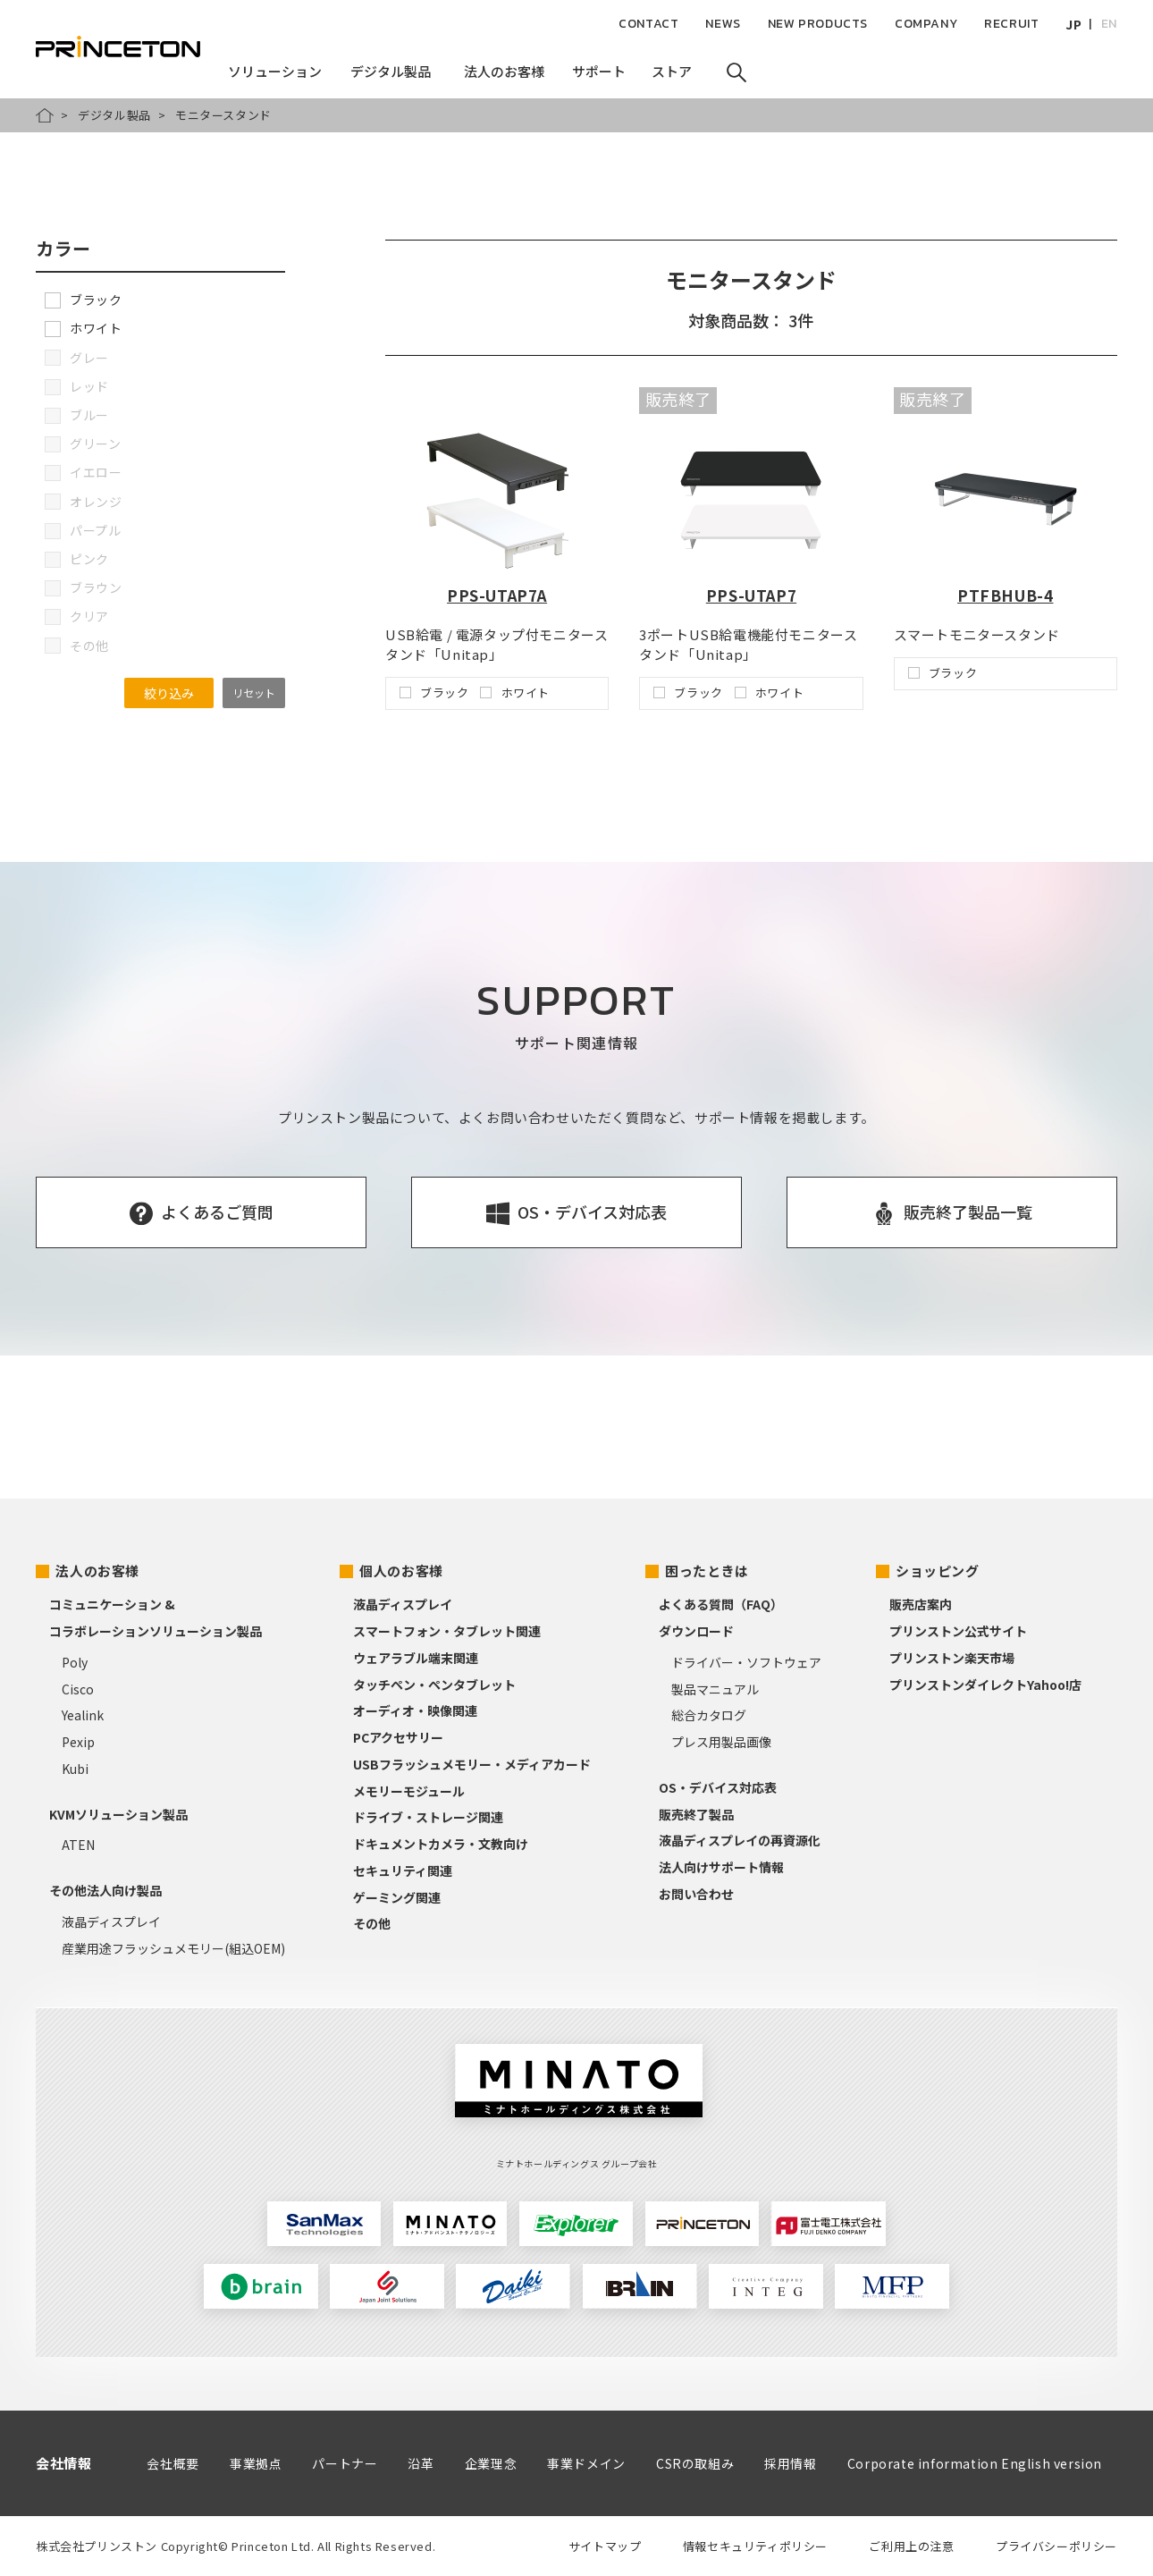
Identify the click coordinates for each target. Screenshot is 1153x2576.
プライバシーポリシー (1056, 2546)
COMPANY (926, 23)
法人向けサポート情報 (721, 1867)
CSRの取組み (695, 2463)
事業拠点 (256, 2463)
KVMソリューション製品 (118, 1814)
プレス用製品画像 (721, 1742)
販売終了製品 (696, 1814)
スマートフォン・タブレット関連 (447, 1631)
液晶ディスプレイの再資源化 (740, 1840)
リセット (253, 692)
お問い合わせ (696, 1894)
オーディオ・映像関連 (415, 1710)
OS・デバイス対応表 (718, 1787)
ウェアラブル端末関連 (415, 1658)
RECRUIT (1011, 23)
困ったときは (707, 1570)
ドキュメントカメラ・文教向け (440, 1844)
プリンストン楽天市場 (951, 1658)
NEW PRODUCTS (818, 23)
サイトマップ (605, 2546)
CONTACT (648, 23)
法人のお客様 (97, 1570)
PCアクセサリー (398, 1737)
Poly (75, 1662)
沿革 (420, 2463)
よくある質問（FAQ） (721, 1604)
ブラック (83, 299)
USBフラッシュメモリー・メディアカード (472, 1764)
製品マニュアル (715, 1689)
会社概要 (172, 2463)
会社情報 (63, 2463)
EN (1109, 23)
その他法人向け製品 (105, 1890)
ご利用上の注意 (911, 2546)
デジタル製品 (114, 114)
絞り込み (169, 693)
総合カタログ (708, 1715)
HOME (45, 115)
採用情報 (790, 2463)
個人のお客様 (401, 1570)
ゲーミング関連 (397, 1897)
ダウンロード (696, 1631)
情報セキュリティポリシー (755, 2546)
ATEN (78, 1845)
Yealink (83, 1715)
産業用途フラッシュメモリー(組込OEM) (173, 1948)
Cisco (78, 1689)
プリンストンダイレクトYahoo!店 (985, 1684)
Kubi (75, 1769)
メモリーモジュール (409, 1791)
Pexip (78, 1742)
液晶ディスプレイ (111, 1921)
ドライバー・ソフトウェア (746, 1662)
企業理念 (491, 2463)
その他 (372, 1923)
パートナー (344, 2463)
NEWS (722, 23)
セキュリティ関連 (402, 1870)
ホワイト (83, 328)
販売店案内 (920, 1604)
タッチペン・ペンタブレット (434, 1684)
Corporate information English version (974, 2463)
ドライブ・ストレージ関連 (428, 1817)
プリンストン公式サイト (958, 1631)
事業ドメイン (586, 2463)
